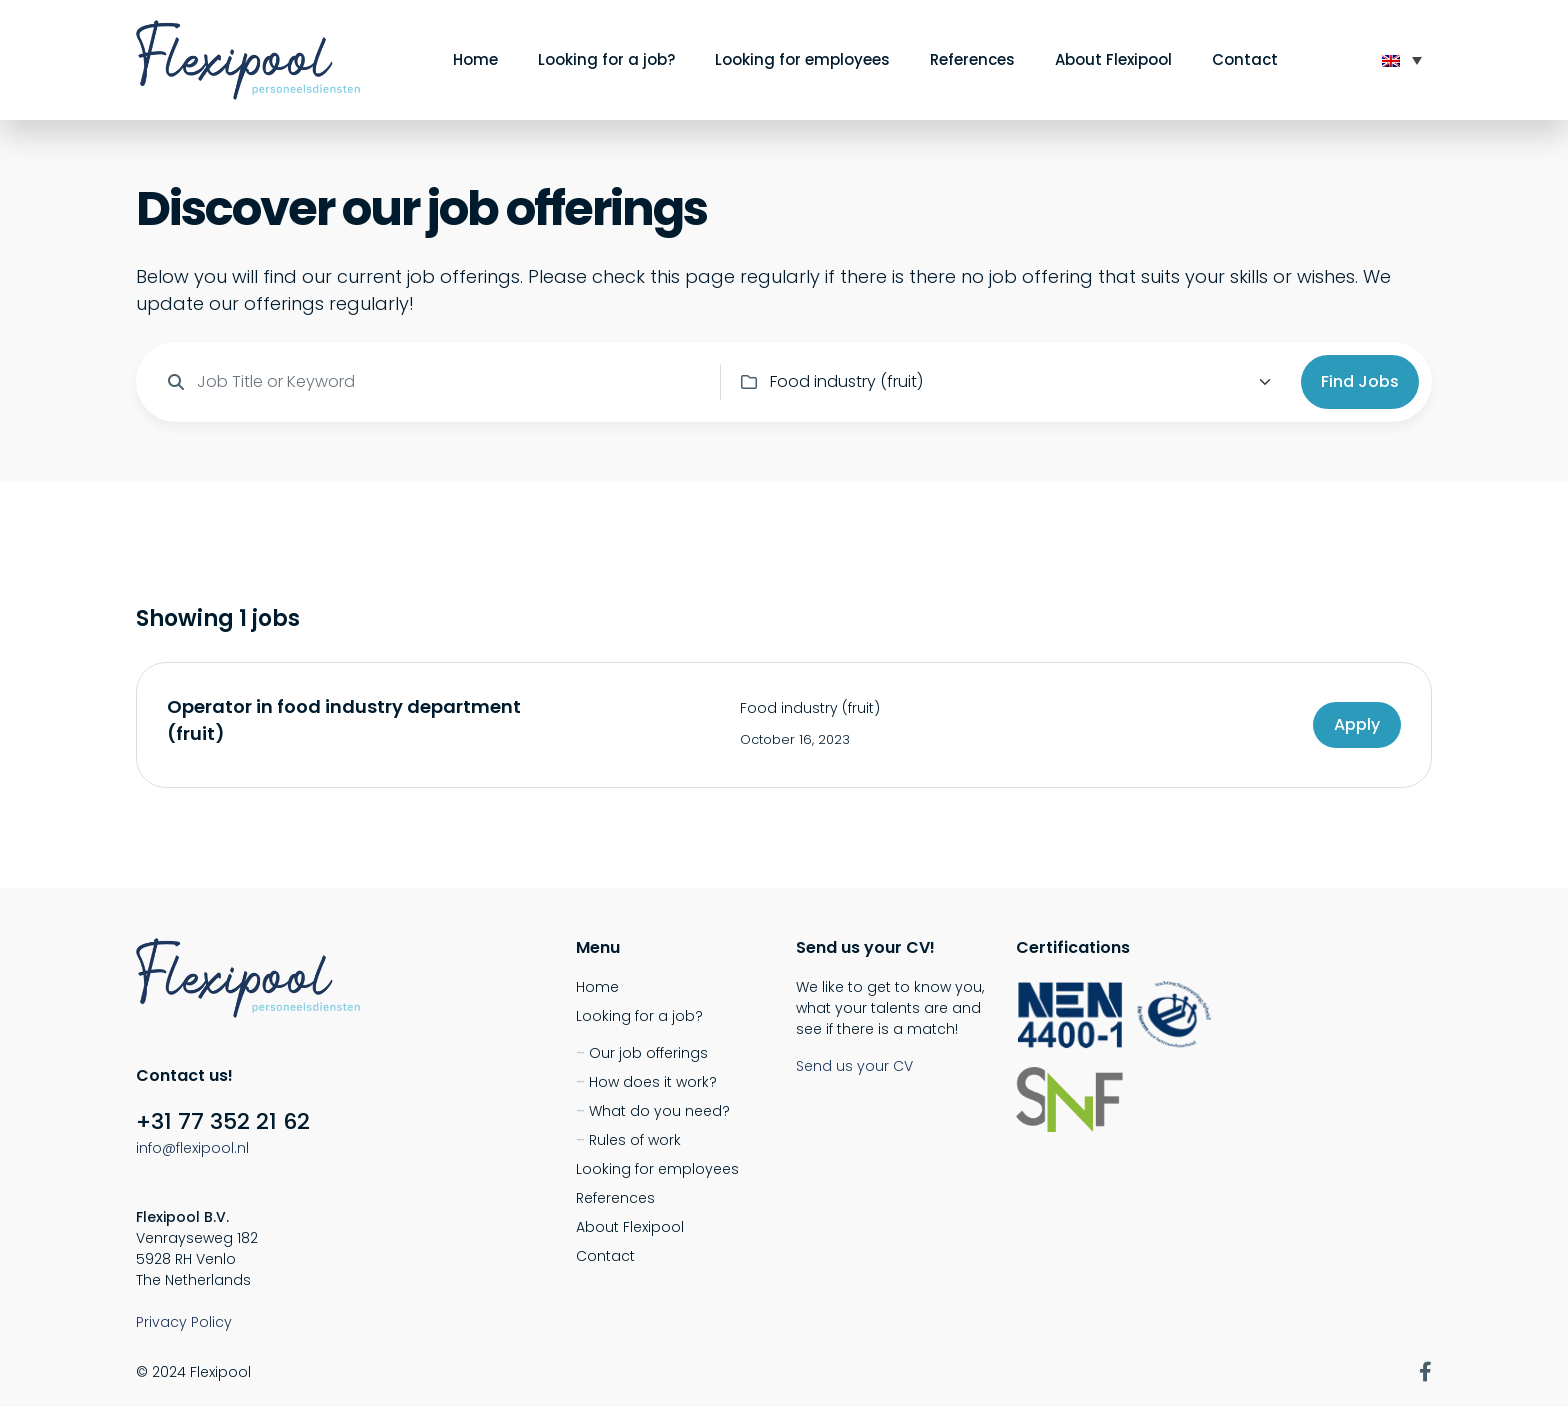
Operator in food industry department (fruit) (344, 720)
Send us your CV (854, 1066)
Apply (1357, 724)
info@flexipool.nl (192, 1148)
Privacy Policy (184, 1322)
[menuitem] (1402, 60)
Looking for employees (802, 59)
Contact (1245, 59)
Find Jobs (1360, 381)
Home (475, 59)
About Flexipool (1113, 59)
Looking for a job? (606, 59)
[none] (1402, 60)
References (972, 59)
